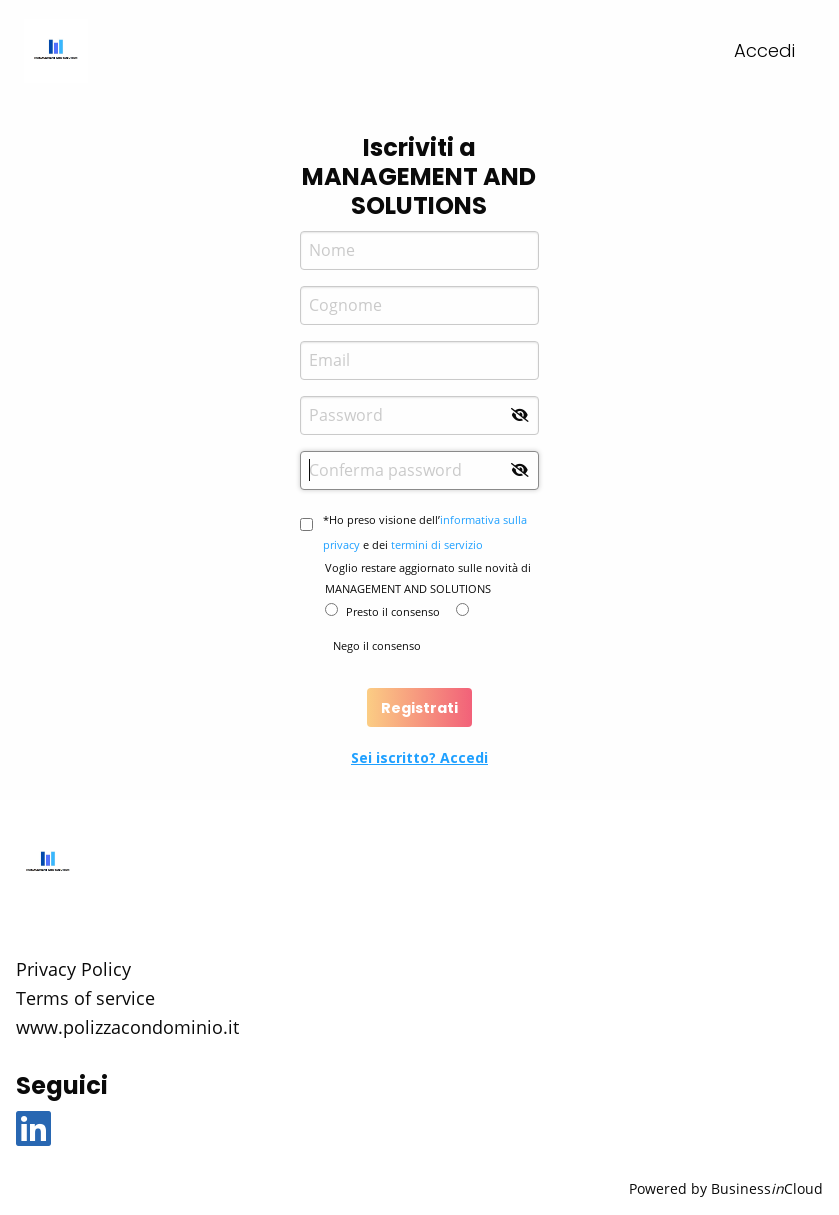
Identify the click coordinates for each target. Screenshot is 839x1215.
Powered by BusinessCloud (726, 1188)
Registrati (419, 708)
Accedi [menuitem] (764, 50)
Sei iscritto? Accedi (419, 757)
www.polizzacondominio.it (127, 1027)
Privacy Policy (73, 969)
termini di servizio (437, 544)
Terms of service (85, 998)
